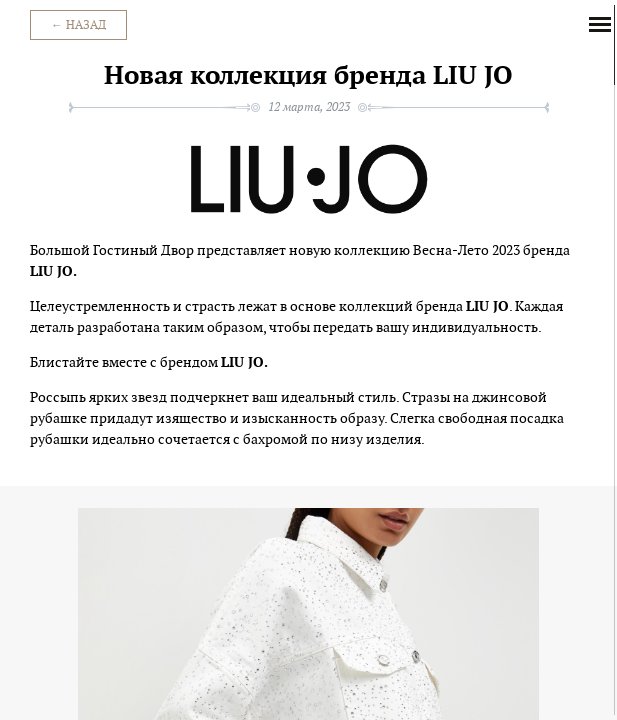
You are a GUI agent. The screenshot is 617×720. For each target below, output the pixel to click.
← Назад (78, 25)
